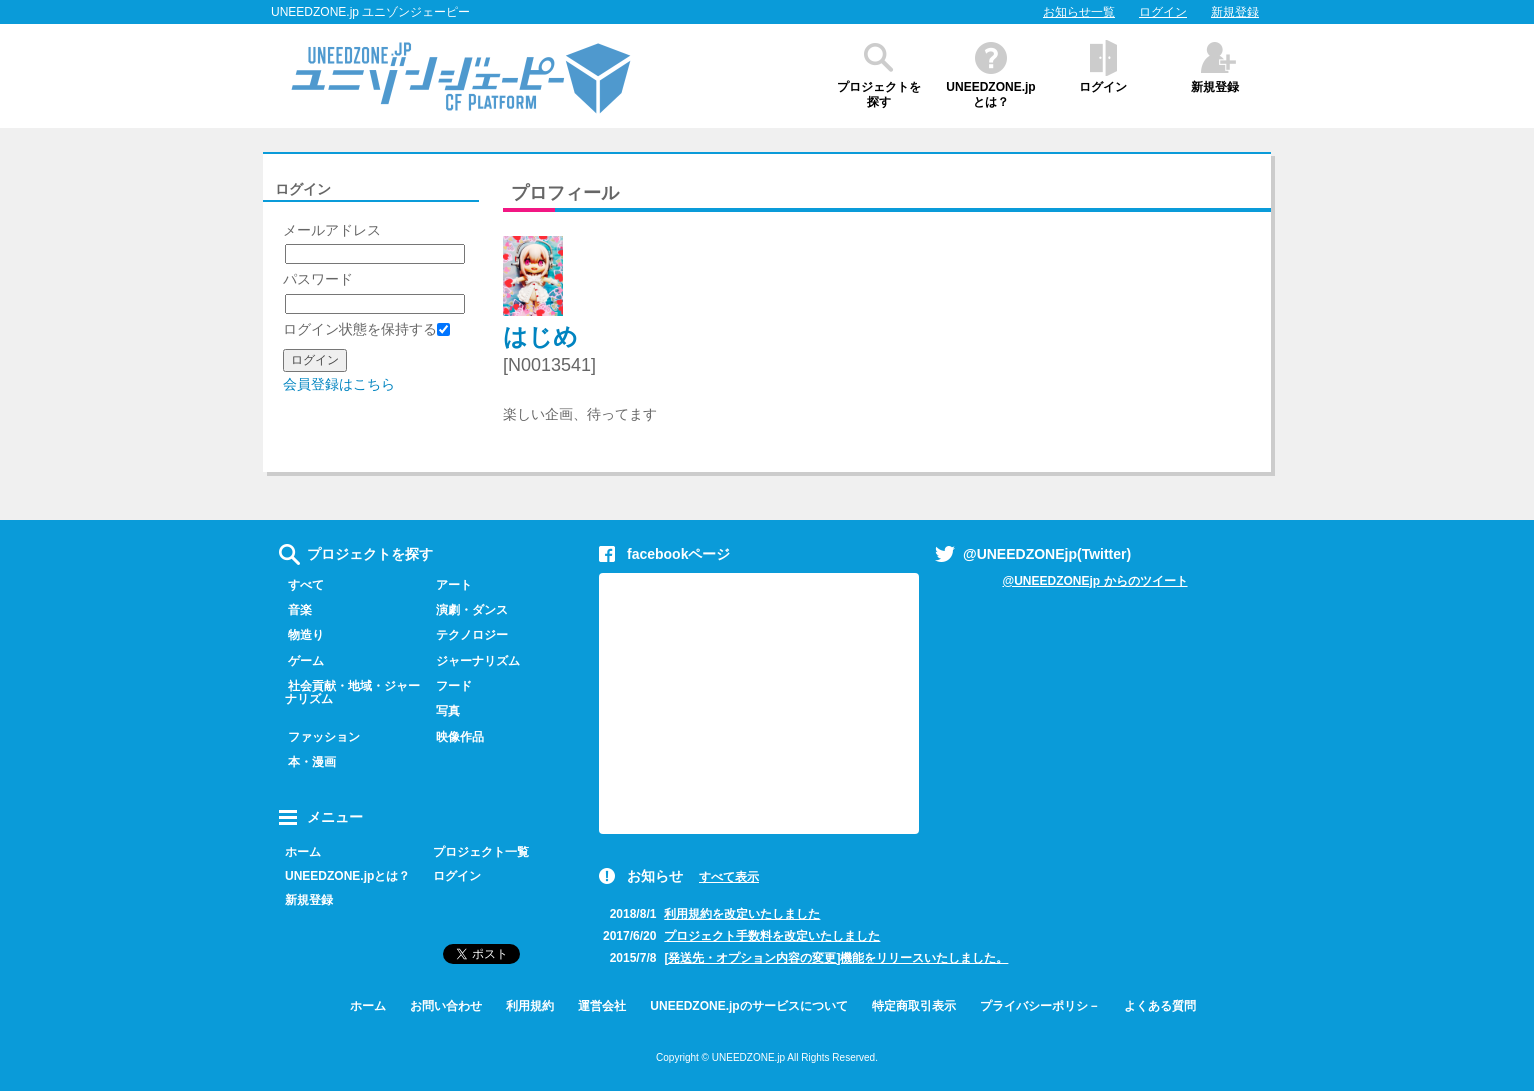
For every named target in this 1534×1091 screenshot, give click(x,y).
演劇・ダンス (467, 610)
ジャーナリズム (473, 661)
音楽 (295, 610)
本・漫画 (307, 762)
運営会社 (602, 1006)
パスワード (318, 279)
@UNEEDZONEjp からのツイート (1094, 581)
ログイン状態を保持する (366, 329)
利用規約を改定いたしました (742, 914)
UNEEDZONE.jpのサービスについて (748, 1006)
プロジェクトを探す (879, 94)
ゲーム (301, 661)
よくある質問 (1160, 1006)
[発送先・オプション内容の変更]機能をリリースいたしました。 (836, 958)
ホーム (303, 852)
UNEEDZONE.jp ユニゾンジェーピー (370, 12)
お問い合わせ (446, 1006)
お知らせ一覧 (1079, 12)
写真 (443, 711)
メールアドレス (332, 230)
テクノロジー (467, 635)
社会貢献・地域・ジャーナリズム (349, 692)
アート (449, 585)
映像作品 (455, 737)
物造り (301, 635)
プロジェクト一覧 (481, 852)
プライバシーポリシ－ (1040, 1006)
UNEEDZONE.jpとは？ (990, 94)
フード (449, 686)
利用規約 (530, 1006)
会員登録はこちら (339, 384)
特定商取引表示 (914, 1006)
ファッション (319, 737)
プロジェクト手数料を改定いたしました (772, 936)
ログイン (1163, 12)
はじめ (540, 336)
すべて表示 (729, 877)
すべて (301, 585)
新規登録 (1235, 12)
